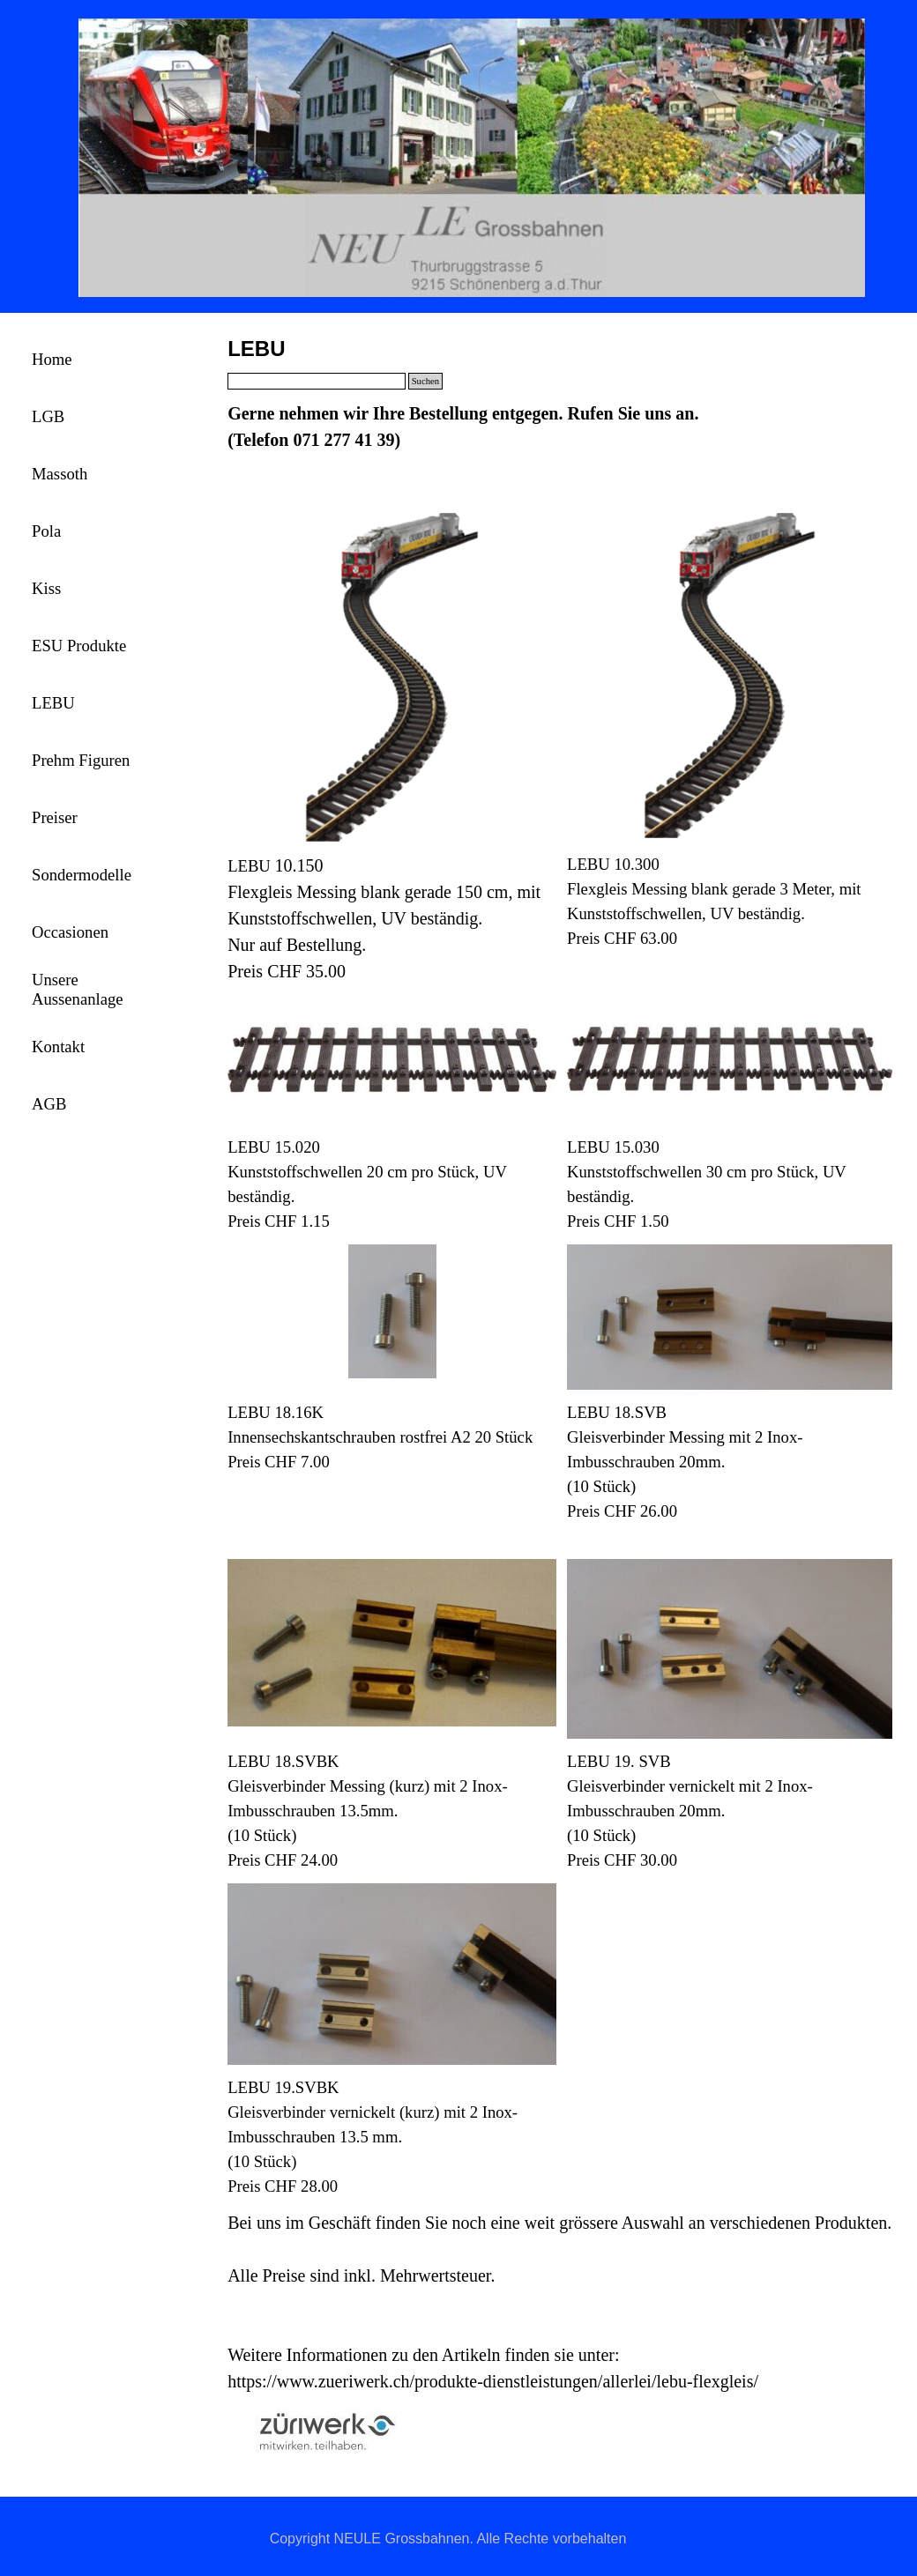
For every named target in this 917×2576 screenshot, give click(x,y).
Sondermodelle (81, 874)
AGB (49, 1104)
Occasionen (70, 932)
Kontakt (58, 1046)
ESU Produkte (79, 645)
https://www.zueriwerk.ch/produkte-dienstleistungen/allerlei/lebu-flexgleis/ (492, 2381)
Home (52, 359)
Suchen (425, 381)
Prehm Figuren (81, 760)
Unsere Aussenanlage (77, 989)
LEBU (53, 703)
